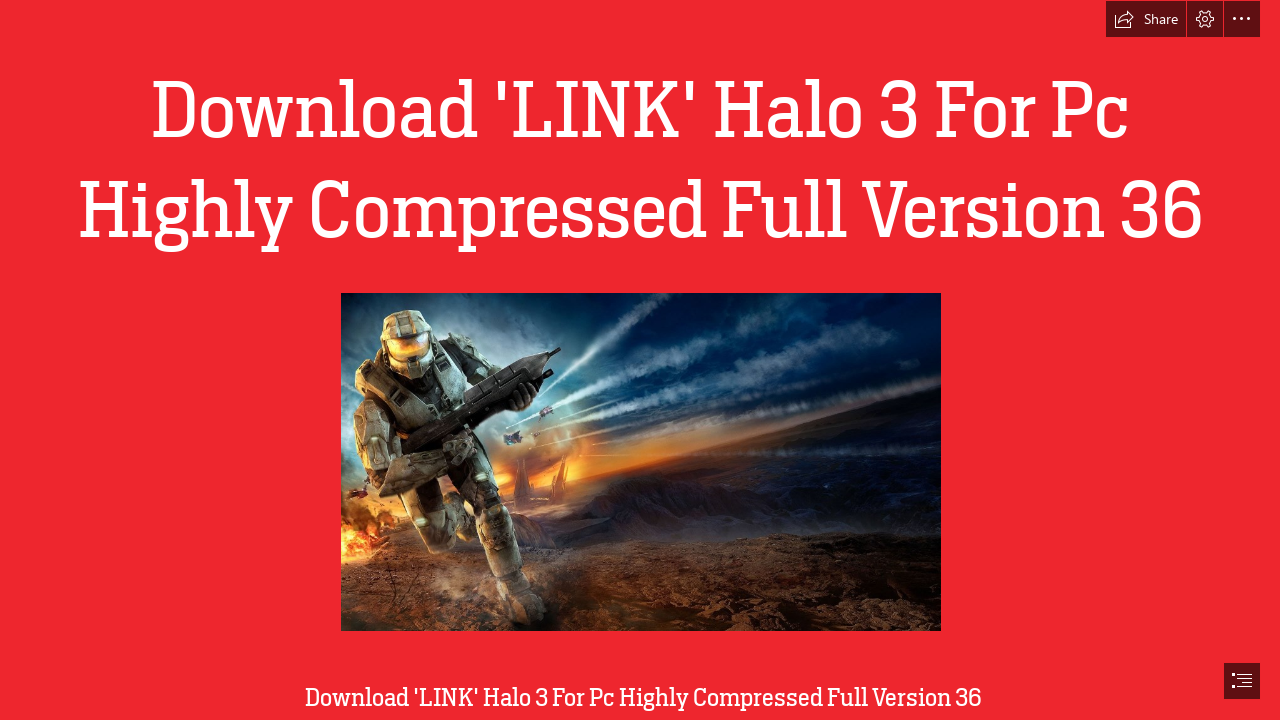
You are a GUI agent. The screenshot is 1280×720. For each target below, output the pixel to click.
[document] (640, 360)
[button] (1146, 19)
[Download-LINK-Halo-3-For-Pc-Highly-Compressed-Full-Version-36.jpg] (640, 461)
